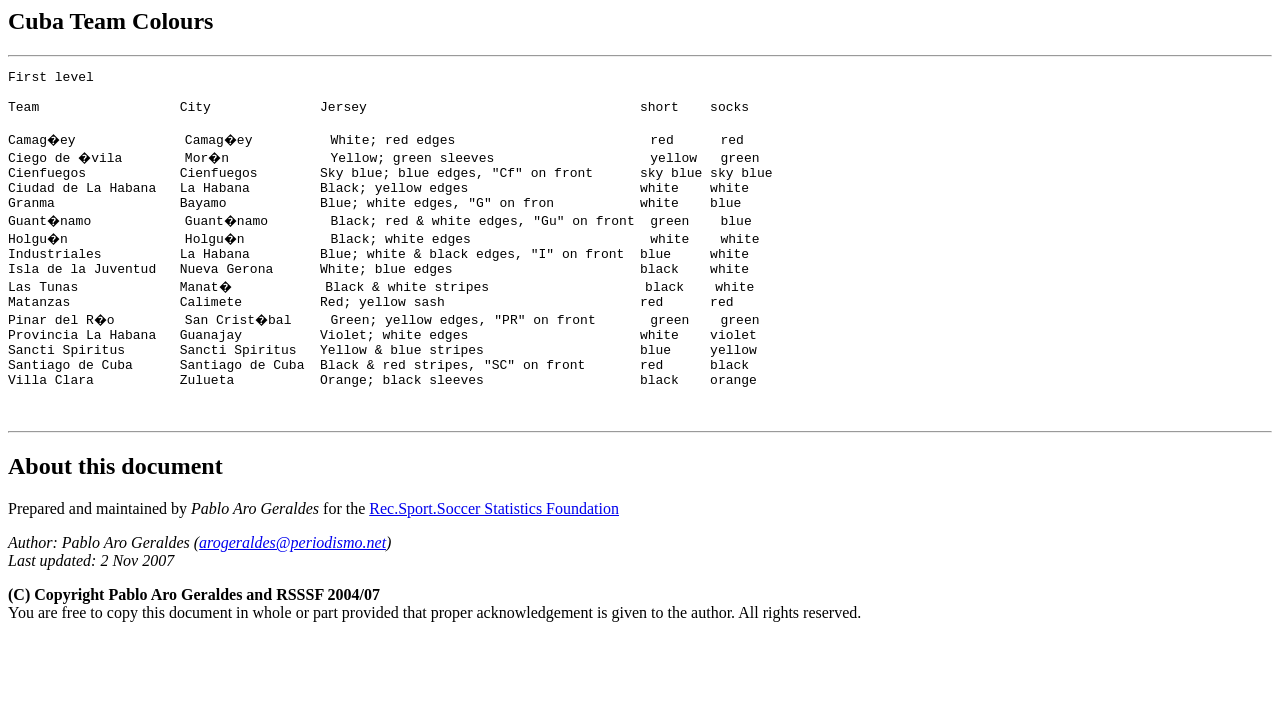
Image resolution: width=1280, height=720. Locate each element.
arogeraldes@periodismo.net (292, 590)
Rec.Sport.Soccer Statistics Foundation (494, 556)
